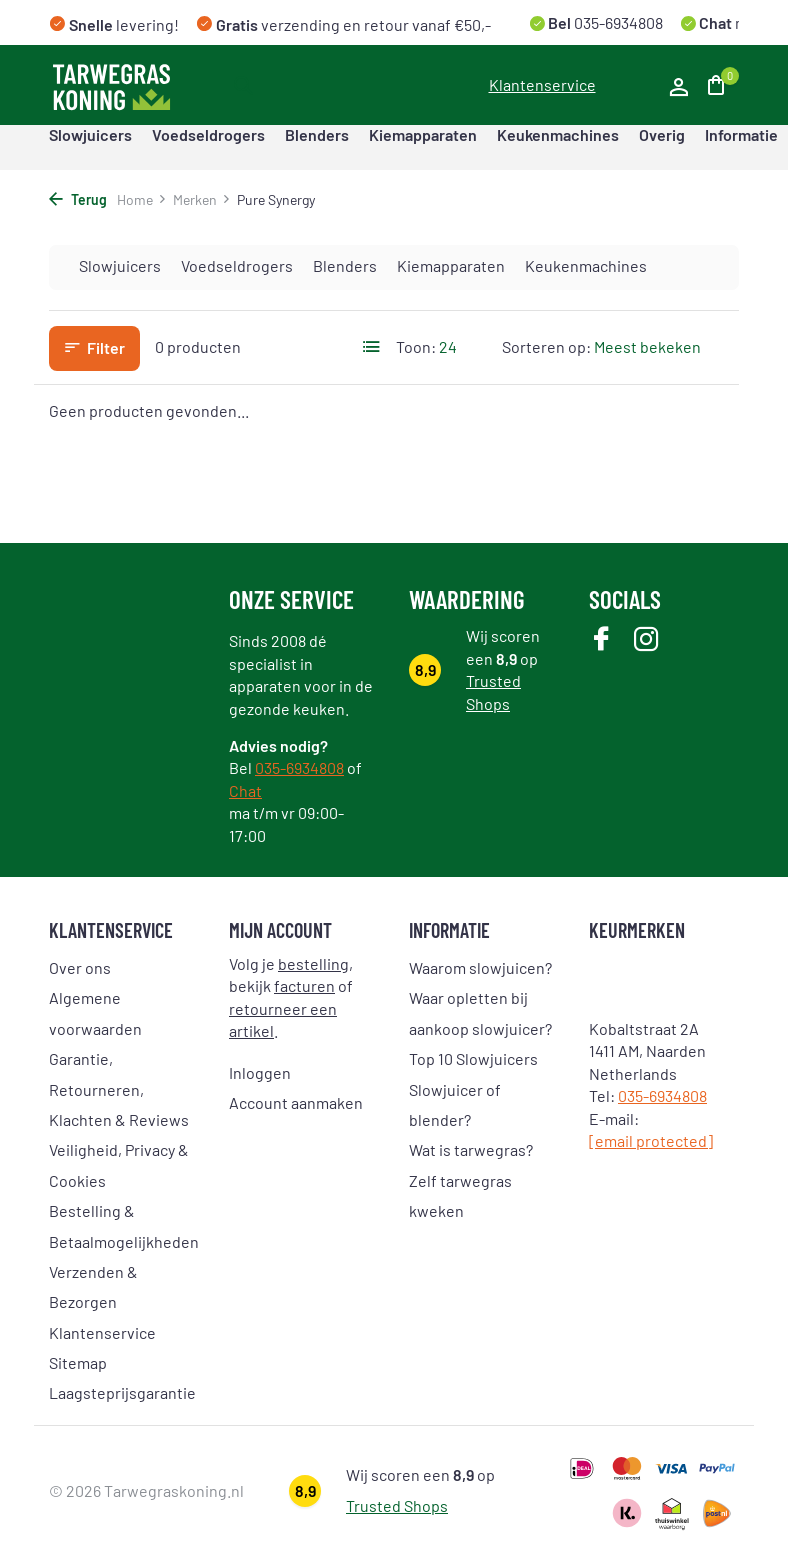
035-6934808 (617, 22)
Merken (202, 199)
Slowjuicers (90, 134)
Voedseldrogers (208, 134)
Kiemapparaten (423, 134)
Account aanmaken (296, 1102)
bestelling (313, 963)
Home (142, 199)
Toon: (416, 346)
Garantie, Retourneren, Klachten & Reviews (119, 1089)
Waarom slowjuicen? (480, 967)
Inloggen (260, 1072)
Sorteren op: (546, 346)
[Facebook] (601, 640)
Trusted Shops (397, 1505)
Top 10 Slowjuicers (473, 1058)
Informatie (741, 134)
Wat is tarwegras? (471, 1149)
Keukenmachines (558, 134)
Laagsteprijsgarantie (122, 1392)
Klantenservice (542, 84)
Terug (78, 199)
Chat (245, 790)
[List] (372, 347)
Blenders (317, 134)
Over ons (80, 967)
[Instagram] (646, 640)
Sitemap (78, 1362)
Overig (662, 134)
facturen (304, 985)
